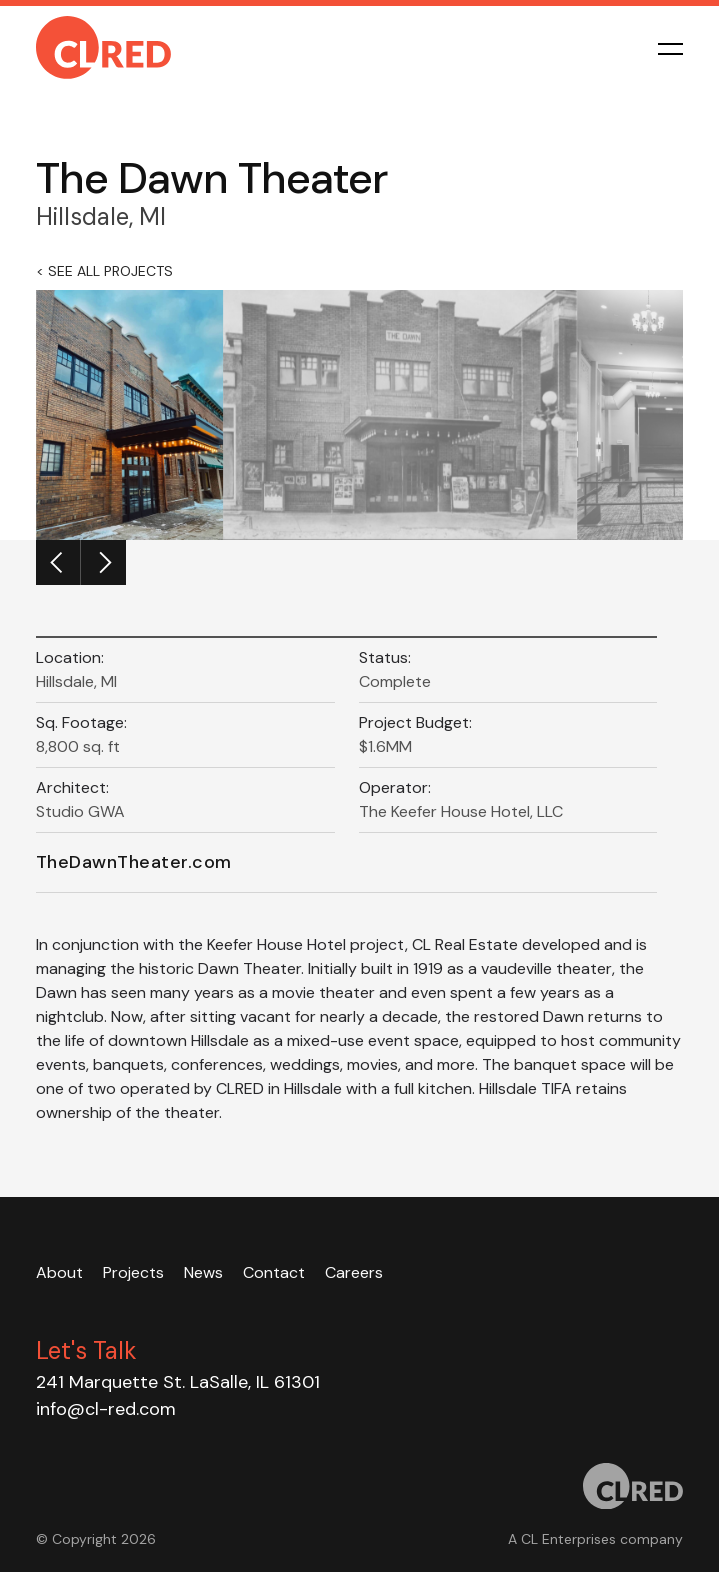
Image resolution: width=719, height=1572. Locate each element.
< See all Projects (104, 271)
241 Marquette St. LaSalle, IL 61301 (178, 1382)
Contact (274, 1272)
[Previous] (58, 562)
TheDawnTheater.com (134, 862)
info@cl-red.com (106, 1409)
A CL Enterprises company (595, 1539)
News (203, 1272)
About (59, 1272)
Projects (133, 1272)
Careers (354, 1272)
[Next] (103, 562)
